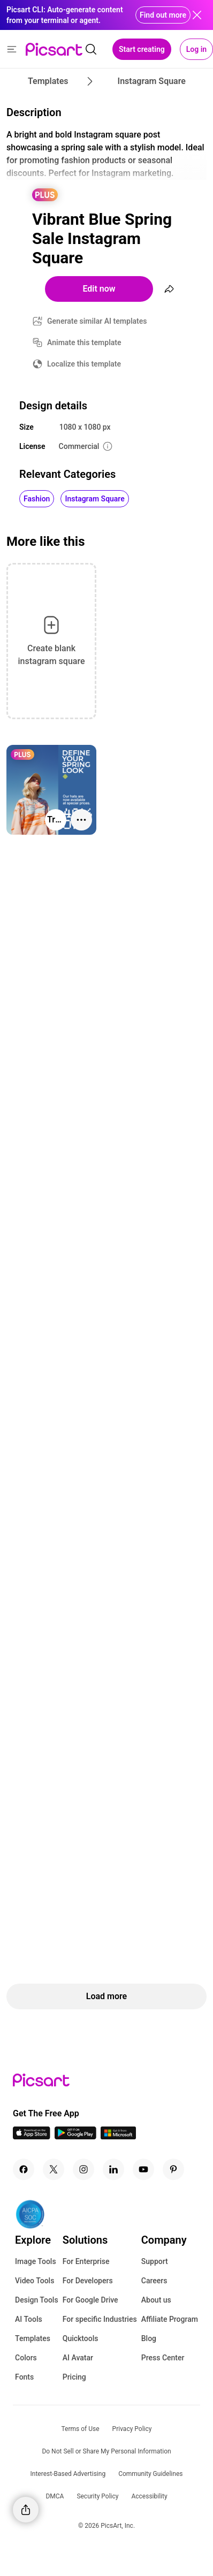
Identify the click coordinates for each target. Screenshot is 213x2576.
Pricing (74, 2377)
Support (154, 2261)
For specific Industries (100, 2319)
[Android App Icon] (75, 2136)
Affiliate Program (169, 2319)
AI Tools (28, 2319)
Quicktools (80, 2338)
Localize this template (84, 364)
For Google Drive (90, 2300)
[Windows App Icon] (118, 2136)
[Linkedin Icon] (113, 2169)
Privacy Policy (132, 2429)
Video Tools (34, 2280)
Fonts (24, 2377)
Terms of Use (81, 2429)
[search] (91, 49)
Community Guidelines (150, 2474)
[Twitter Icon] (53, 2169)
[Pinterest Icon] (173, 2169)
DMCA (54, 2496)
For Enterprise (86, 2261)
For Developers (88, 2280)
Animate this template (84, 342)
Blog (148, 2338)
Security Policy (97, 2496)
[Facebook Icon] (23, 2169)
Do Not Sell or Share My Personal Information (106, 2451)
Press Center (163, 2357)
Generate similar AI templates (97, 321)
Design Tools (36, 2300)
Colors (26, 2357)
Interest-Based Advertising (68, 2474)
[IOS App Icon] (31, 2136)
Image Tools (35, 2261)
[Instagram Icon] (83, 2169)
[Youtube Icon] (143, 2169)
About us (156, 2300)
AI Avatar (78, 2357)
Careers (154, 2280)
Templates (32, 2338)
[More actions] (81, 819)
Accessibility (149, 2496)
